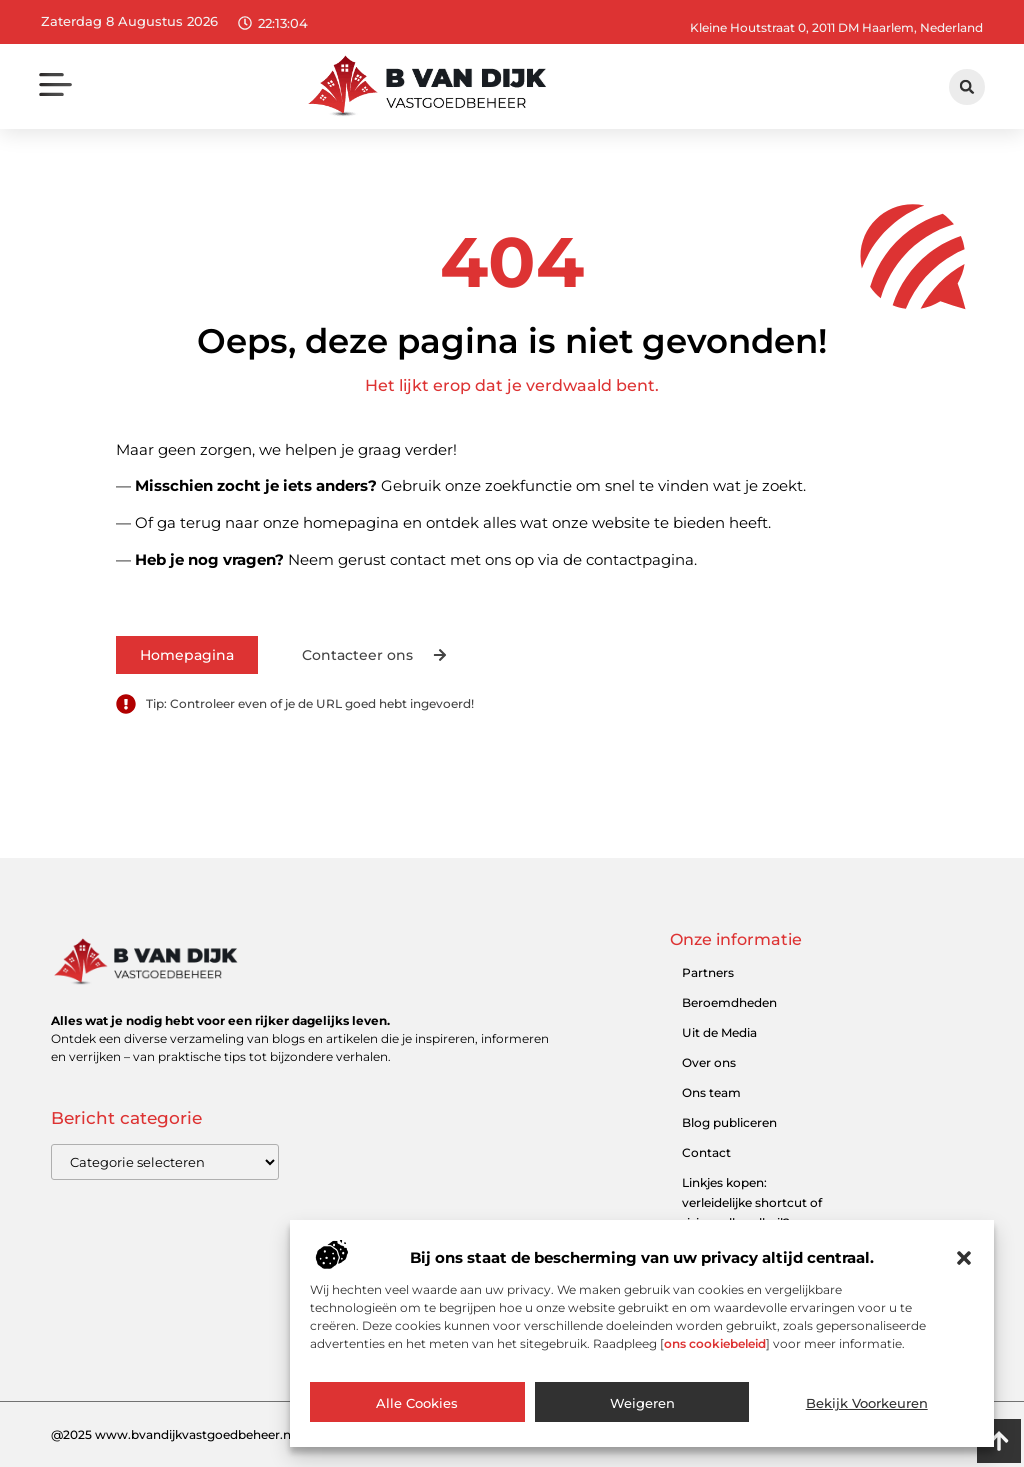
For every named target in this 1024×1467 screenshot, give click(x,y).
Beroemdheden (729, 1002)
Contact (706, 1152)
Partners (708, 972)
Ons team (711, 1092)
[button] (964, 1259)
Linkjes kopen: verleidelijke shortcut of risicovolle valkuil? (752, 1202)
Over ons (709, 1062)
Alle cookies (417, 1404)
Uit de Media (719, 1032)
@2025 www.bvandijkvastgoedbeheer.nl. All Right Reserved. (232, 1434)
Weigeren (642, 1404)
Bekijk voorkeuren (867, 1404)
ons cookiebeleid (715, 1344)
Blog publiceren (729, 1122)
